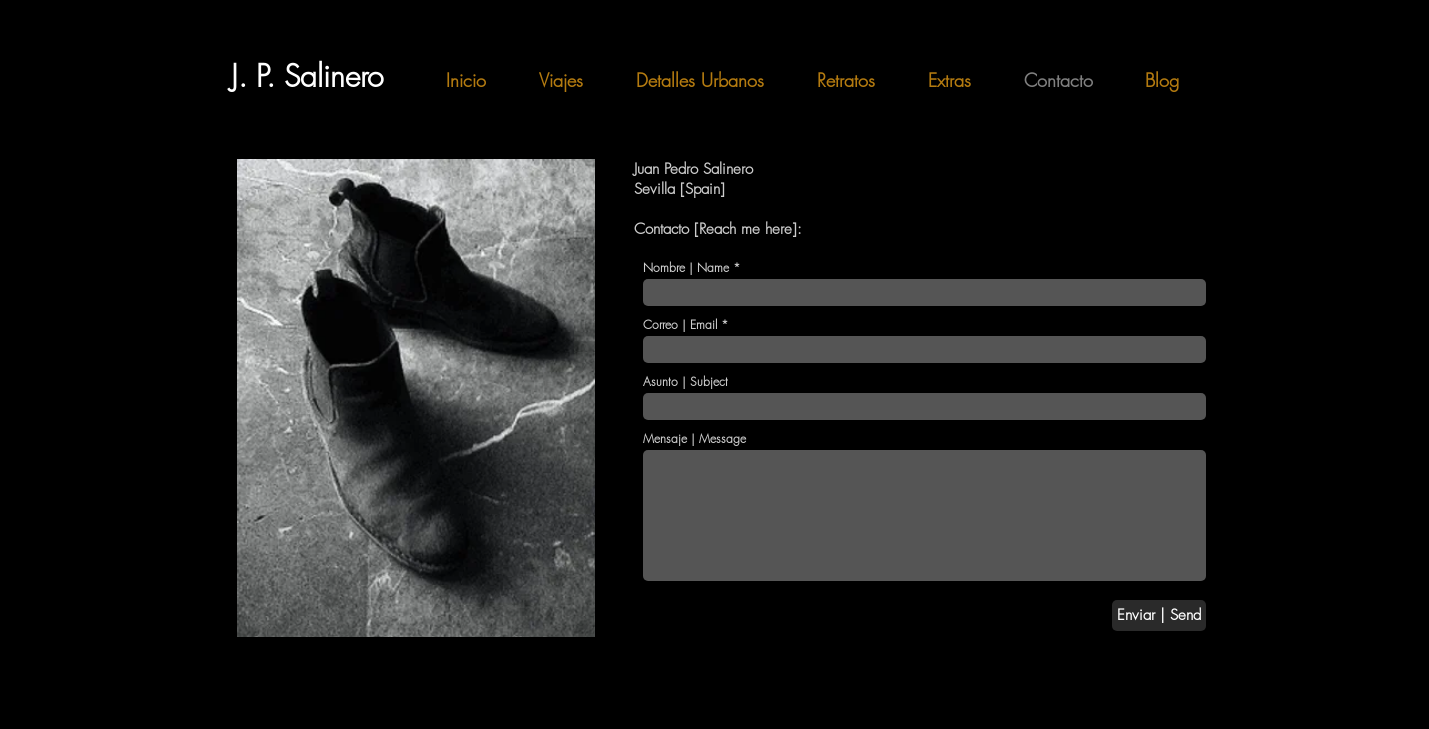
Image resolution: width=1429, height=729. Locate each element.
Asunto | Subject (685, 382)
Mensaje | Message (694, 439)
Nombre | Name (686, 268)
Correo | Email (680, 325)
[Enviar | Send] (1159, 615)
